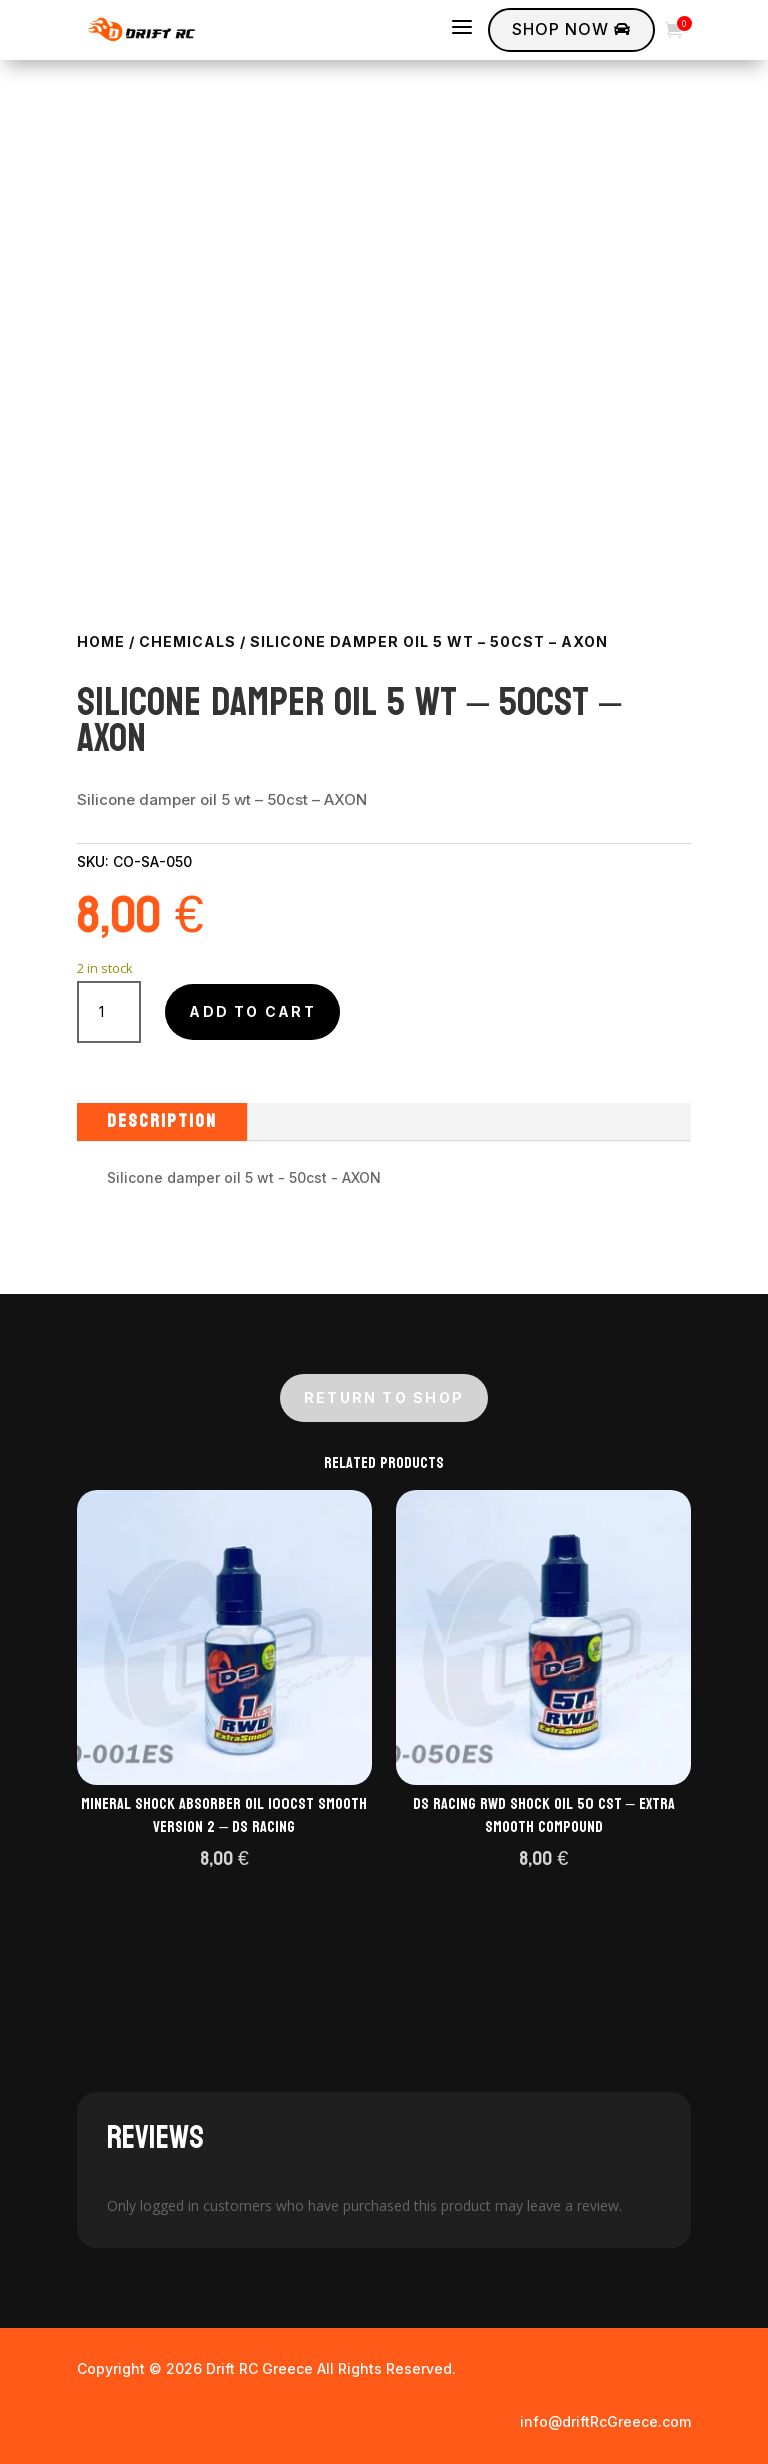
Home (101, 641)
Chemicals (187, 641)
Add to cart (252, 1011)
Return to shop (384, 1397)
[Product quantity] (109, 1012)
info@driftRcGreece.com (605, 2421)
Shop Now (571, 29)
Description (162, 1121)
